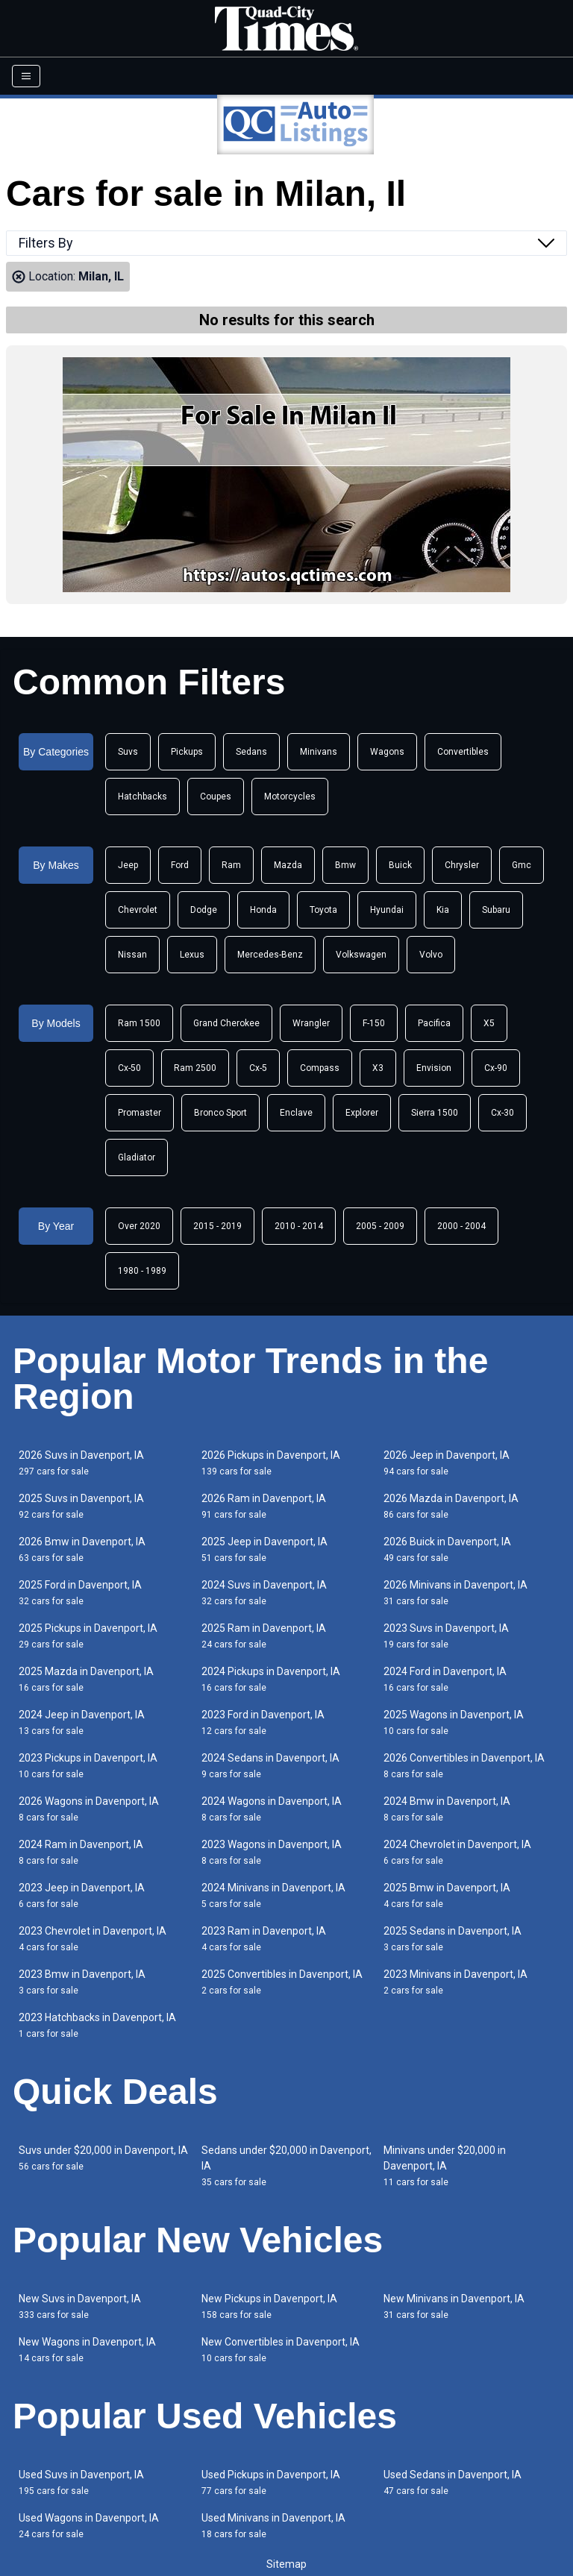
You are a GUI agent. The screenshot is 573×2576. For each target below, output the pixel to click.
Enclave (296, 1113)
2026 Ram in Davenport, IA (263, 1506)
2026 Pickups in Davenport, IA (270, 1463)
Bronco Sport (220, 1113)
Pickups (187, 752)
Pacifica (434, 1023)
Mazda (288, 865)
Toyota (323, 910)
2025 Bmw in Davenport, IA (446, 1895)
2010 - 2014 (299, 1226)
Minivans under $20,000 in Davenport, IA (444, 2165)
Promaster (139, 1113)
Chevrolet (137, 910)
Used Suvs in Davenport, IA (81, 2482)
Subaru (496, 910)
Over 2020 (139, 1226)
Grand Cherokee (226, 1023)
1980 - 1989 (142, 1271)
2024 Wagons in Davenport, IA (271, 1809)
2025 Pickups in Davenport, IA (88, 1636)
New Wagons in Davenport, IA (87, 2349)
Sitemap (286, 2564)
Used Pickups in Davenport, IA (270, 2482)
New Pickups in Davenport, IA (269, 2306)
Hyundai (387, 910)
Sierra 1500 (434, 1113)
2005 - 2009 (380, 1226)
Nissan (132, 954)
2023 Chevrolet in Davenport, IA (92, 1939)
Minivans (318, 752)
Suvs (128, 752)
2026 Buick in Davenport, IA (447, 1549)
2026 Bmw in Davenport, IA (82, 1549)
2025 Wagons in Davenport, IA (453, 1722)
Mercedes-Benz (270, 954)
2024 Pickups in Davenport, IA (270, 1679)
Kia (442, 910)
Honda (263, 910)
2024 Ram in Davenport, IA (81, 1852)
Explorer (361, 1113)
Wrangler (311, 1023)
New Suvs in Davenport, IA (80, 2306)
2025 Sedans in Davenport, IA (452, 1939)
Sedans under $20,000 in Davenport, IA (286, 2165)
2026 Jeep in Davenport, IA (446, 1463)
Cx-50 (129, 1068)
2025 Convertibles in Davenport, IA (282, 1982)
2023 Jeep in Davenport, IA (82, 1895)
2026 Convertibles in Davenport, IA (464, 1765)
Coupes (215, 796)
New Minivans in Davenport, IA (454, 2306)
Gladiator (136, 1157)
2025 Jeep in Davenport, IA (264, 1549)
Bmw (345, 865)
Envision (433, 1068)
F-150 (374, 1023)
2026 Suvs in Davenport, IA (81, 1463)
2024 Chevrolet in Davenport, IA (457, 1852)
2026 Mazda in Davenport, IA (451, 1506)
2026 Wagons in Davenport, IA (89, 1809)
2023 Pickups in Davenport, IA (88, 1765)
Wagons (387, 752)
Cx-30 (502, 1113)
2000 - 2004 (461, 1226)
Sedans (251, 752)
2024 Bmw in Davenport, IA (446, 1809)
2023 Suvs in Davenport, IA (446, 1636)
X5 (489, 1023)
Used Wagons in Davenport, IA (89, 2525)
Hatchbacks (142, 796)
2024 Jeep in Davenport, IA (82, 1722)
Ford (180, 865)
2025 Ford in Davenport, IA (80, 1592)
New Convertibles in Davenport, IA (280, 2349)
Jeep (128, 865)
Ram (231, 865)
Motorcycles (290, 796)
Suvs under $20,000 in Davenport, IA (103, 2158)
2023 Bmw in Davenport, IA (82, 1982)
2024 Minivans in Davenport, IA (273, 1895)
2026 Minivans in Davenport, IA (455, 1592)
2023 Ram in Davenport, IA (263, 1939)
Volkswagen (361, 954)
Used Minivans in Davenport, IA (273, 2525)
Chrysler (462, 865)
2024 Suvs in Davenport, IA (264, 1592)
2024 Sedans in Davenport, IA (270, 1765)
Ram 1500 (139, 1023)
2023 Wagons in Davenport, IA (271, 1852)
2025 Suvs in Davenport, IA (81, 1506)
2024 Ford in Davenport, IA (445, 1679)
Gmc (521, 865)
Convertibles (463, 752)
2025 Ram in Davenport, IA (263, 1636)
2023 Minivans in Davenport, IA (455, 1982)
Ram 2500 (195, 1068)
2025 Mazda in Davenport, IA (86, 1679)
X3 (377, 1068)
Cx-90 (495, 1068)
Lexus (192, 954)
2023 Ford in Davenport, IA (263, 1722)
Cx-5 (258, 1068)
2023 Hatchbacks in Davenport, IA (97, 2025)
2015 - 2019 (217, 1226)
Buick (400, 865)
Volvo (430, 954)
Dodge (203, 910)
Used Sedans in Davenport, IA (452, 2482)
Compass (319, 1068)
